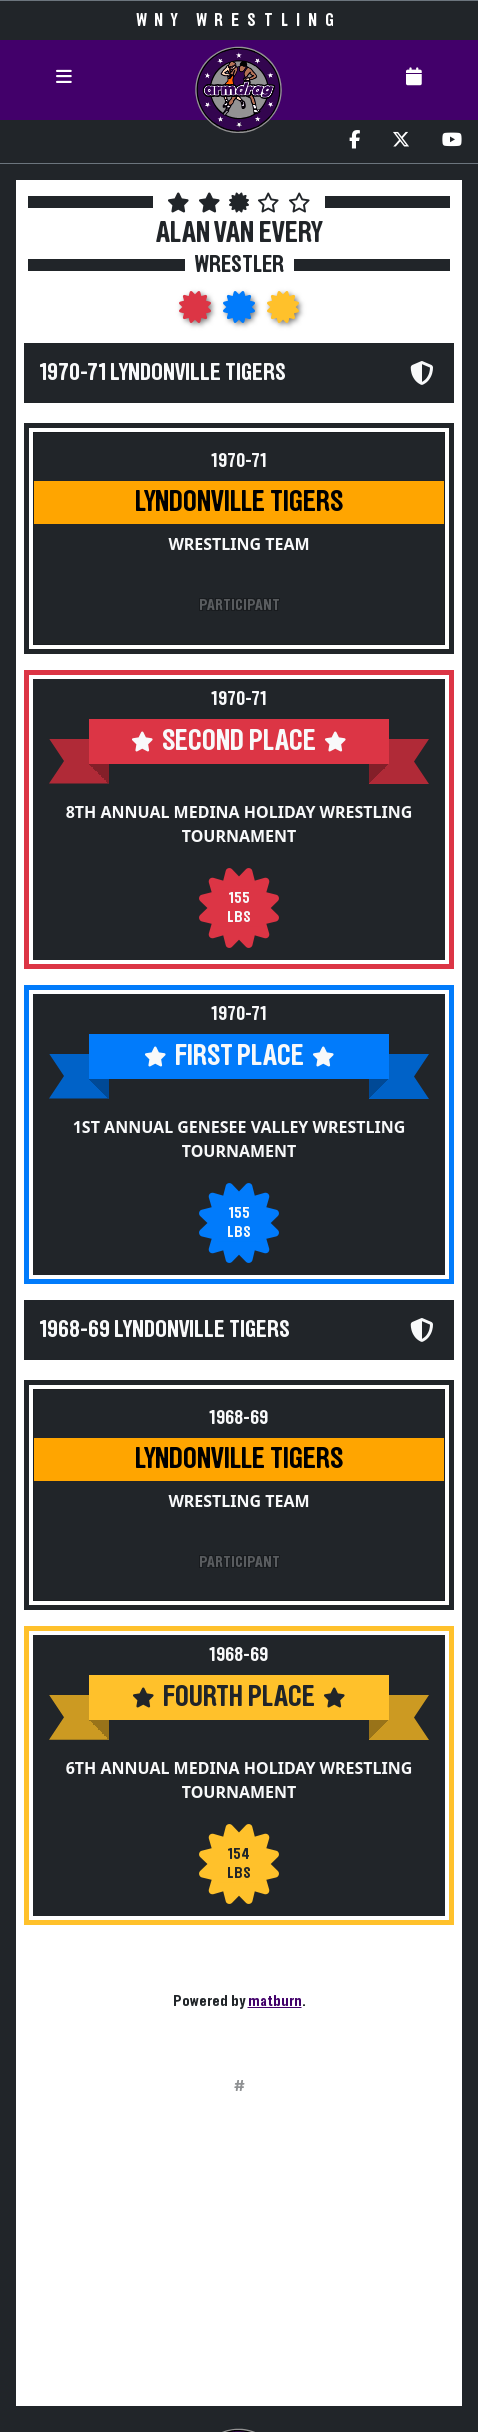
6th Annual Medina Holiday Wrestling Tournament (239, 1780)
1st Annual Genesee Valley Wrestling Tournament (239, 1139)
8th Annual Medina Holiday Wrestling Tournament (239, 824)
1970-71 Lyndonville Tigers (163, 373)
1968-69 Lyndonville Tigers (165, 1330)
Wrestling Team (238, 544)
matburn (275, 2001)
